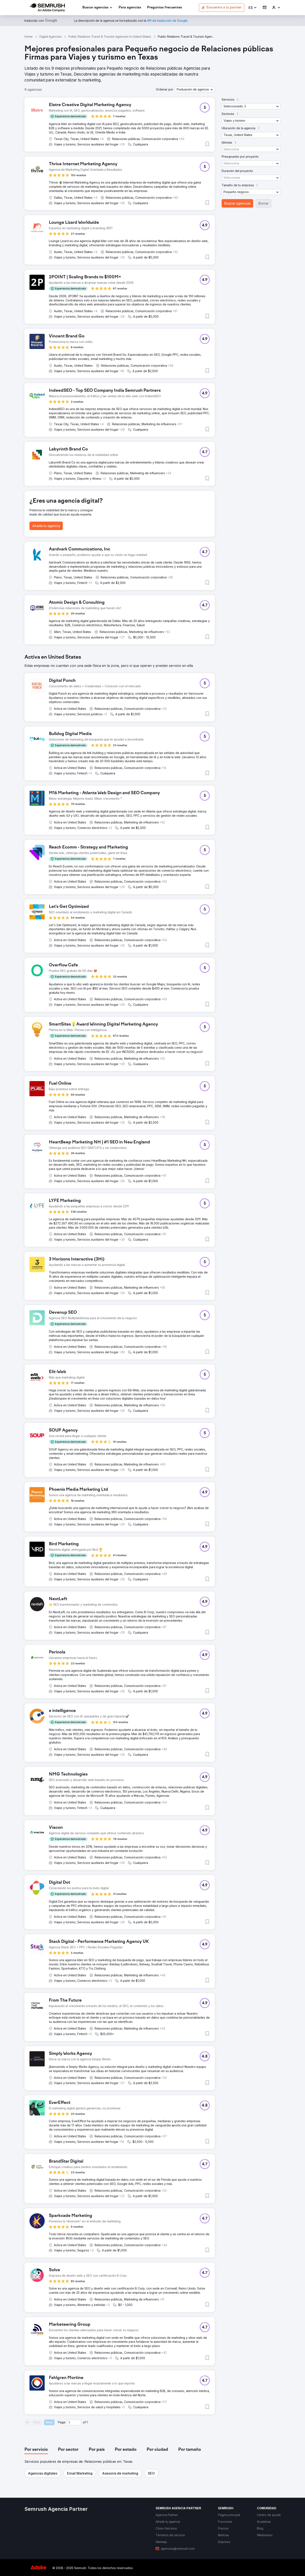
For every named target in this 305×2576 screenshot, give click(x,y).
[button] (253, 7)
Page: (62, 2422)
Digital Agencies (50, 36)
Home (28, 36)
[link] (130, 7)
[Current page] (74, 2422)
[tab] (36, 2449)
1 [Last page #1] (87, 2422)
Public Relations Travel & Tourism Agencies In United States (109, 36)
